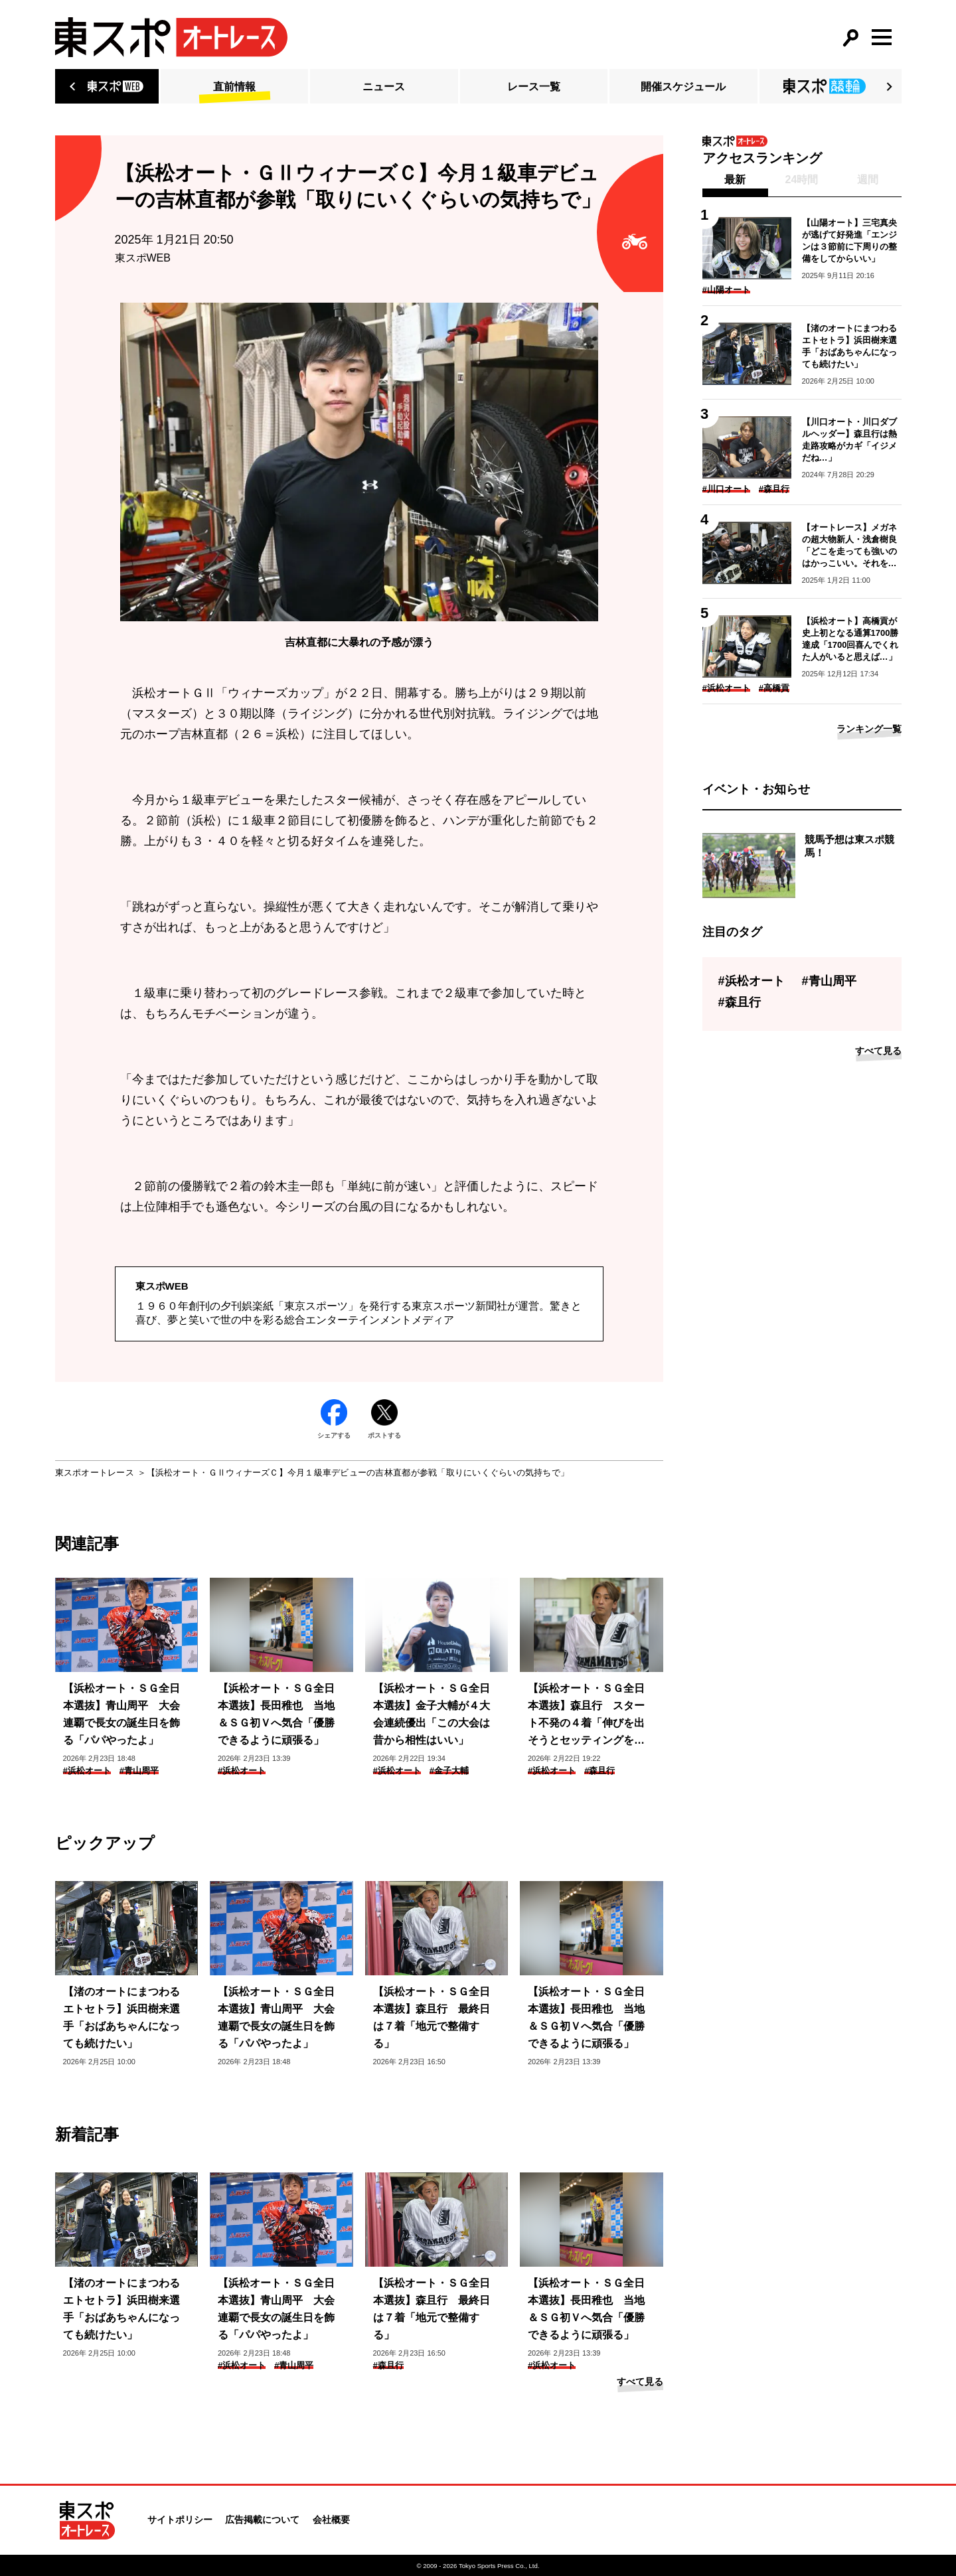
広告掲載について (262, 2519)
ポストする (384, 1419)
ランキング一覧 (869, 728)
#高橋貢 (774, 688)
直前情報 (234, 86)
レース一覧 (533, 86)
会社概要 (331, 2519)
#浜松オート (87, 1771)
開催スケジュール (683, 86)
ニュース (383, 86)
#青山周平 (139, 1771)
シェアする (334, 1419)
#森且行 (599, 1771)
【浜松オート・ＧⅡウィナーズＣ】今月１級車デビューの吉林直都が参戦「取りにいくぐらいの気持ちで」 (358, 1472)
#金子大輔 (449, 1771)
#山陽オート (726, 290)
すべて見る (640, 2381)
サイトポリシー (179, 2519)
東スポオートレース (94, 1472)
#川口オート (726, 489)
